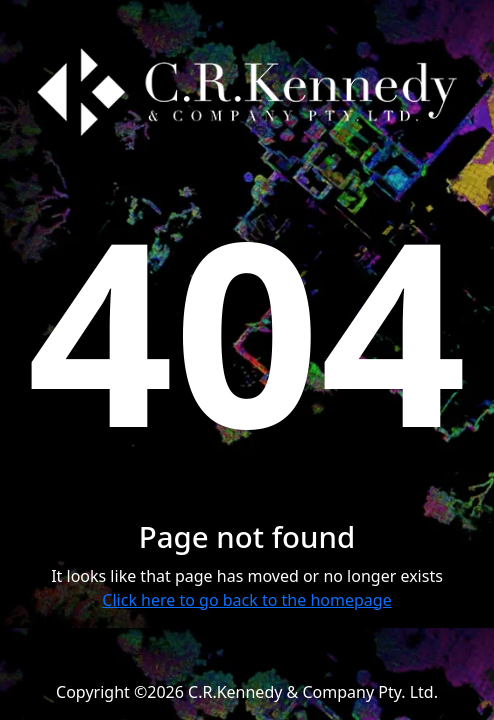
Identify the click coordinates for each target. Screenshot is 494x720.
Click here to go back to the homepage (246, 600)
